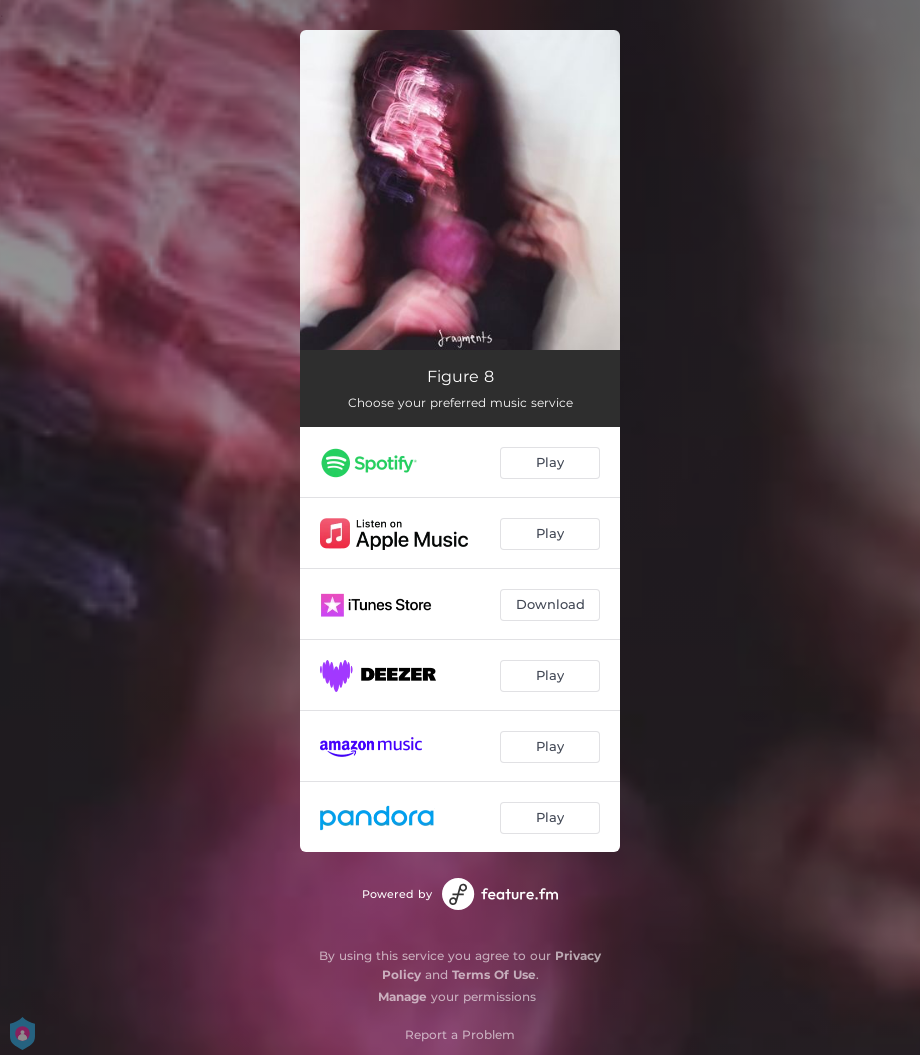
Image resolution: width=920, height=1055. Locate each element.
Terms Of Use (494, 974)
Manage (402, 996)
